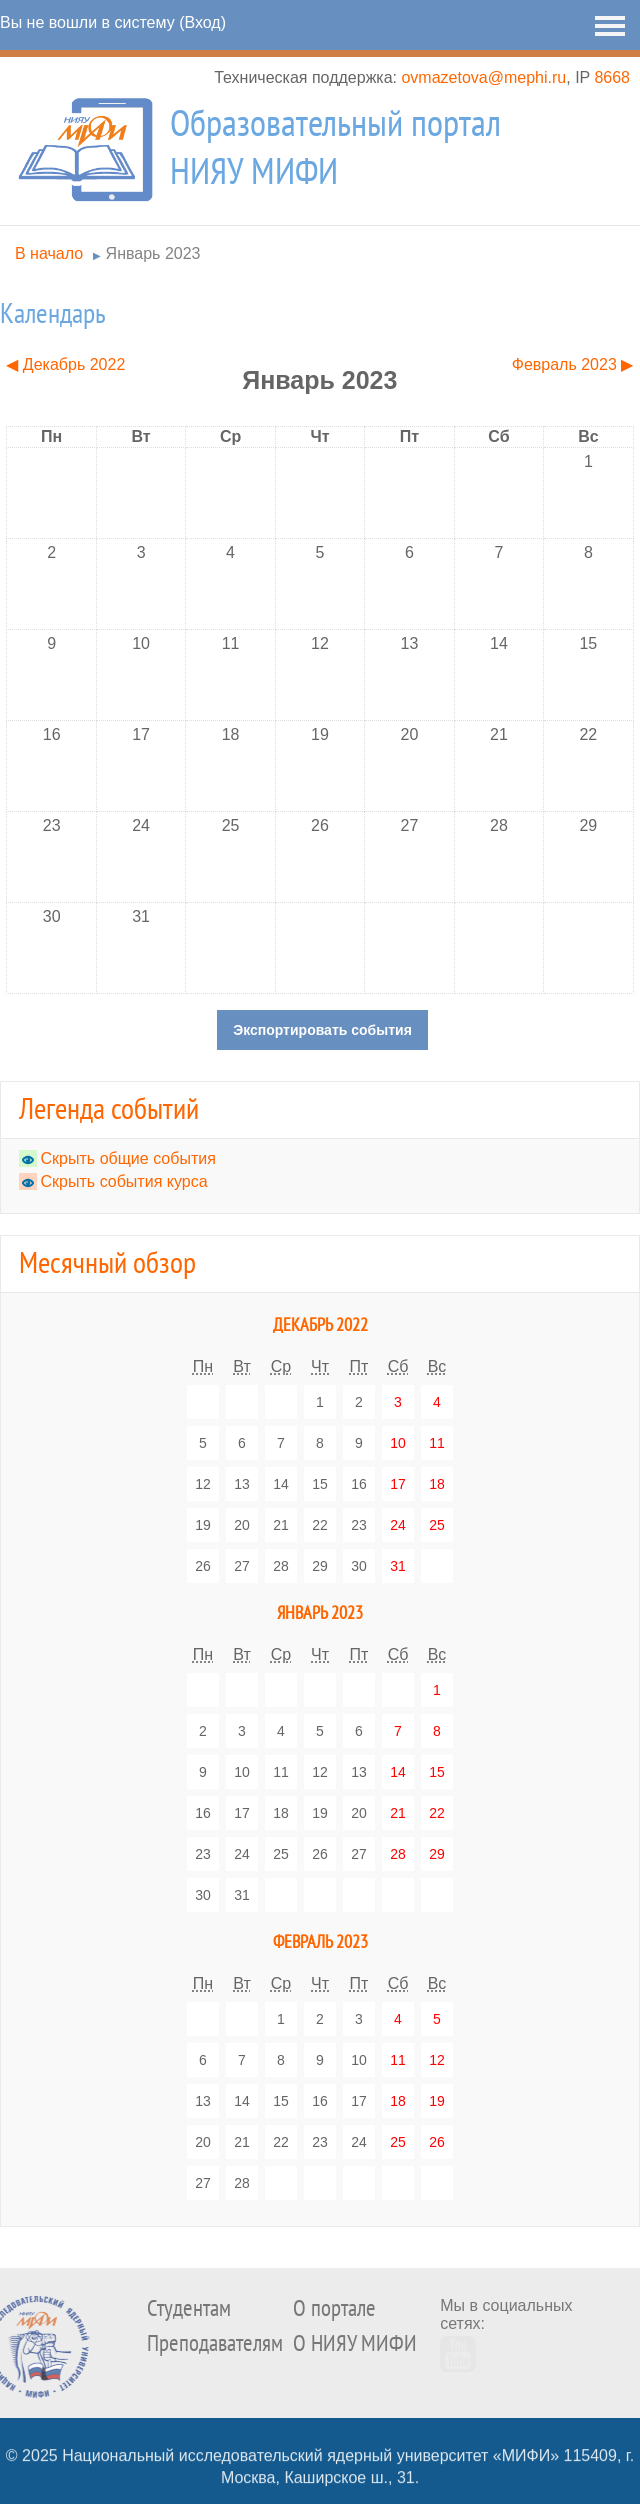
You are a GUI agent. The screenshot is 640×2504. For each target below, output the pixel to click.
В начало (49, 253)
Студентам (189, 2308)
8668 (612, 77)
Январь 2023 (153, 253)
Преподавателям (215, 2343)
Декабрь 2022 (320, 1325)
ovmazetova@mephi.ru (483, 77)
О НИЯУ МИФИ (355, 2343)
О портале (334, 2308)
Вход (202, 22)
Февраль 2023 (320, 1942)
